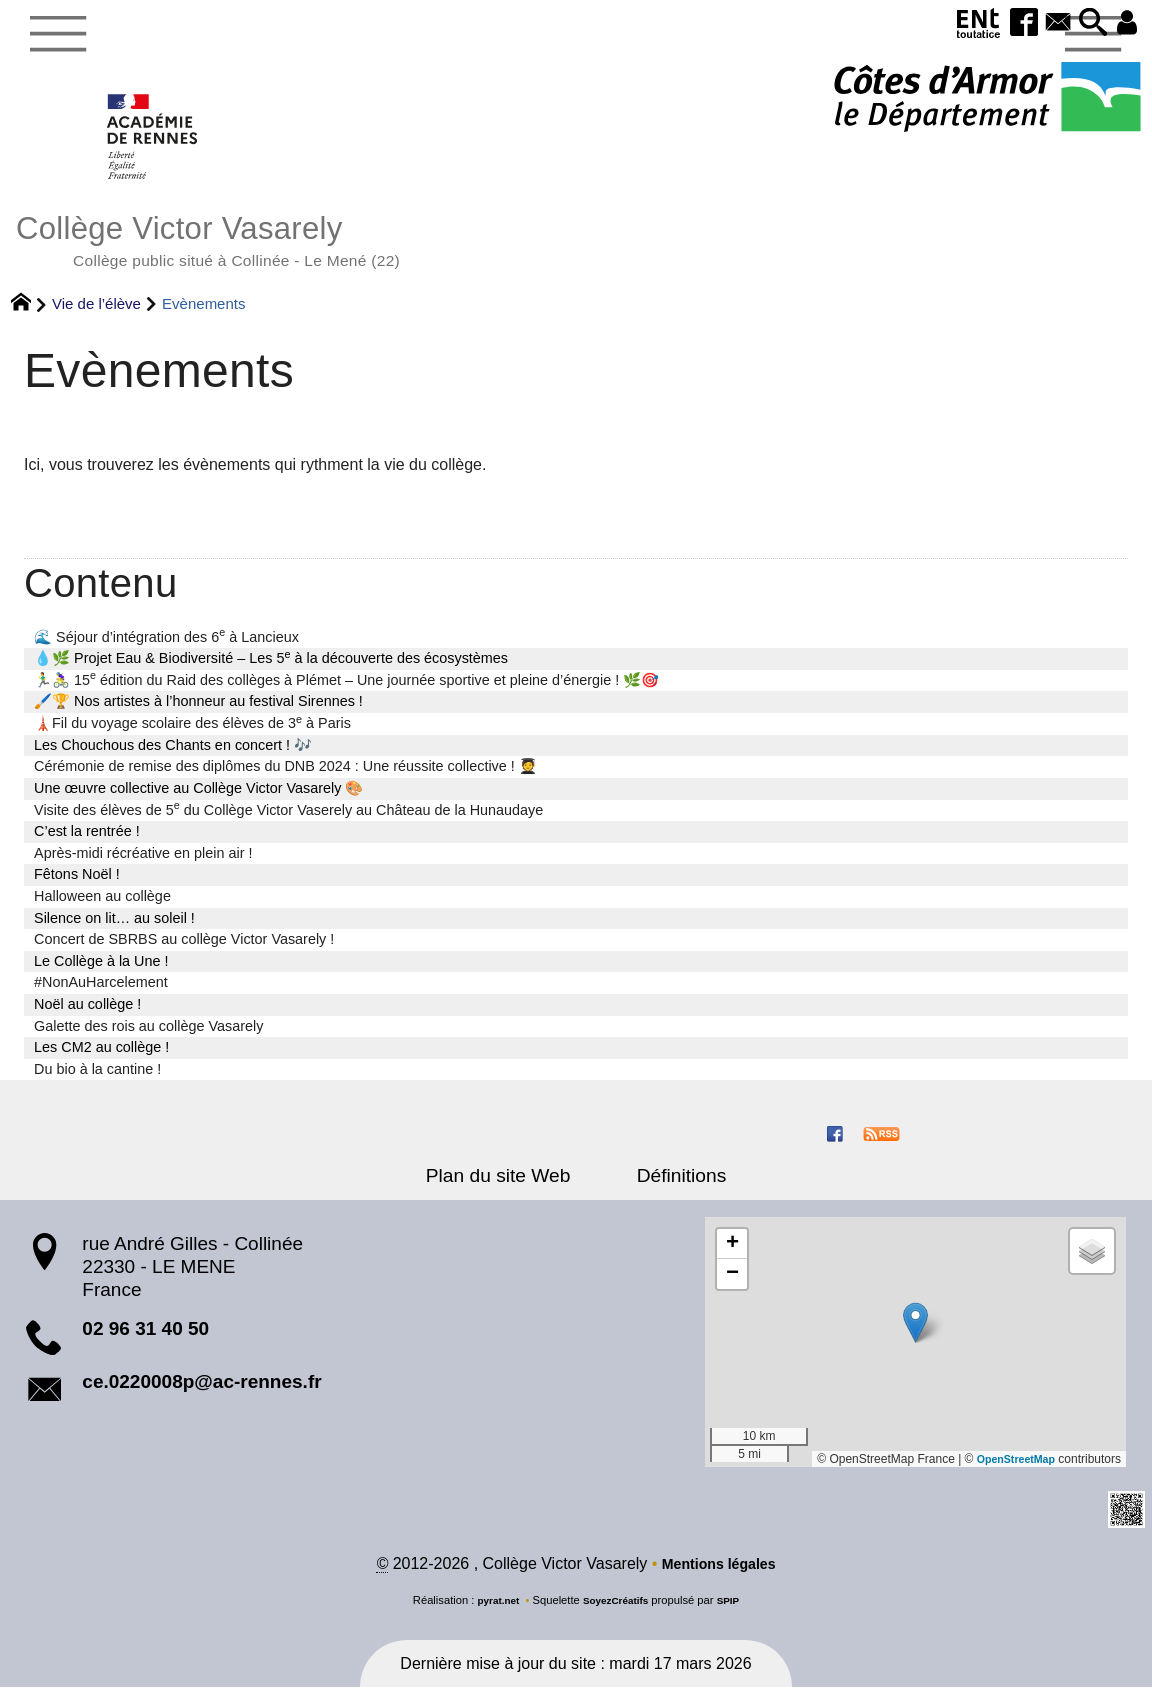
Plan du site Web (509, 1187)
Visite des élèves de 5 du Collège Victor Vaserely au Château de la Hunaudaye (288, 821)
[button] (1085, 23)
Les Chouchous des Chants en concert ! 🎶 (173, 757)
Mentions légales (718, 1576)
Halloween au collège (102, 908)
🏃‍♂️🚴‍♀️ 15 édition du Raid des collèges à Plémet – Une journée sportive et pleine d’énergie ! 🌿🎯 (346, 691)
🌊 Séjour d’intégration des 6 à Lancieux (166, 648)
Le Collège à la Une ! (101, 973)
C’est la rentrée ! (87, 843)
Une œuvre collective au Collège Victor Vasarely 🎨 (198, 800)
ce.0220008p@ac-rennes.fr (201, 1393)
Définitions (670, 1187)
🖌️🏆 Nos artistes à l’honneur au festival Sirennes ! (198, 713)
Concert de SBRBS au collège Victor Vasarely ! (184, 951)
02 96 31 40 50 (145, 1340)
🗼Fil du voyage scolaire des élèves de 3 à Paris (192, 734)
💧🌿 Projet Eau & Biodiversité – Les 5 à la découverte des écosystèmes (271, 669)
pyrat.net (492, 1613)
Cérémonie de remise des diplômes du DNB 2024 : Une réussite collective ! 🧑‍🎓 (285, 778)
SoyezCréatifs (617, 1613)
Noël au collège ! (87, 1016)
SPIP (735, 1613)
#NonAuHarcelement (101, 994)
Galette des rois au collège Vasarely (148, 1038)
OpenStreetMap (1010, 1471)
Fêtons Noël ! (77, 886)
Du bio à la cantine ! (97, 1081)
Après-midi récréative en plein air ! (143, 865)
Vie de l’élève (96, 315)
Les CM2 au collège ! (101, 1059)
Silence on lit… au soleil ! (114, 930)
